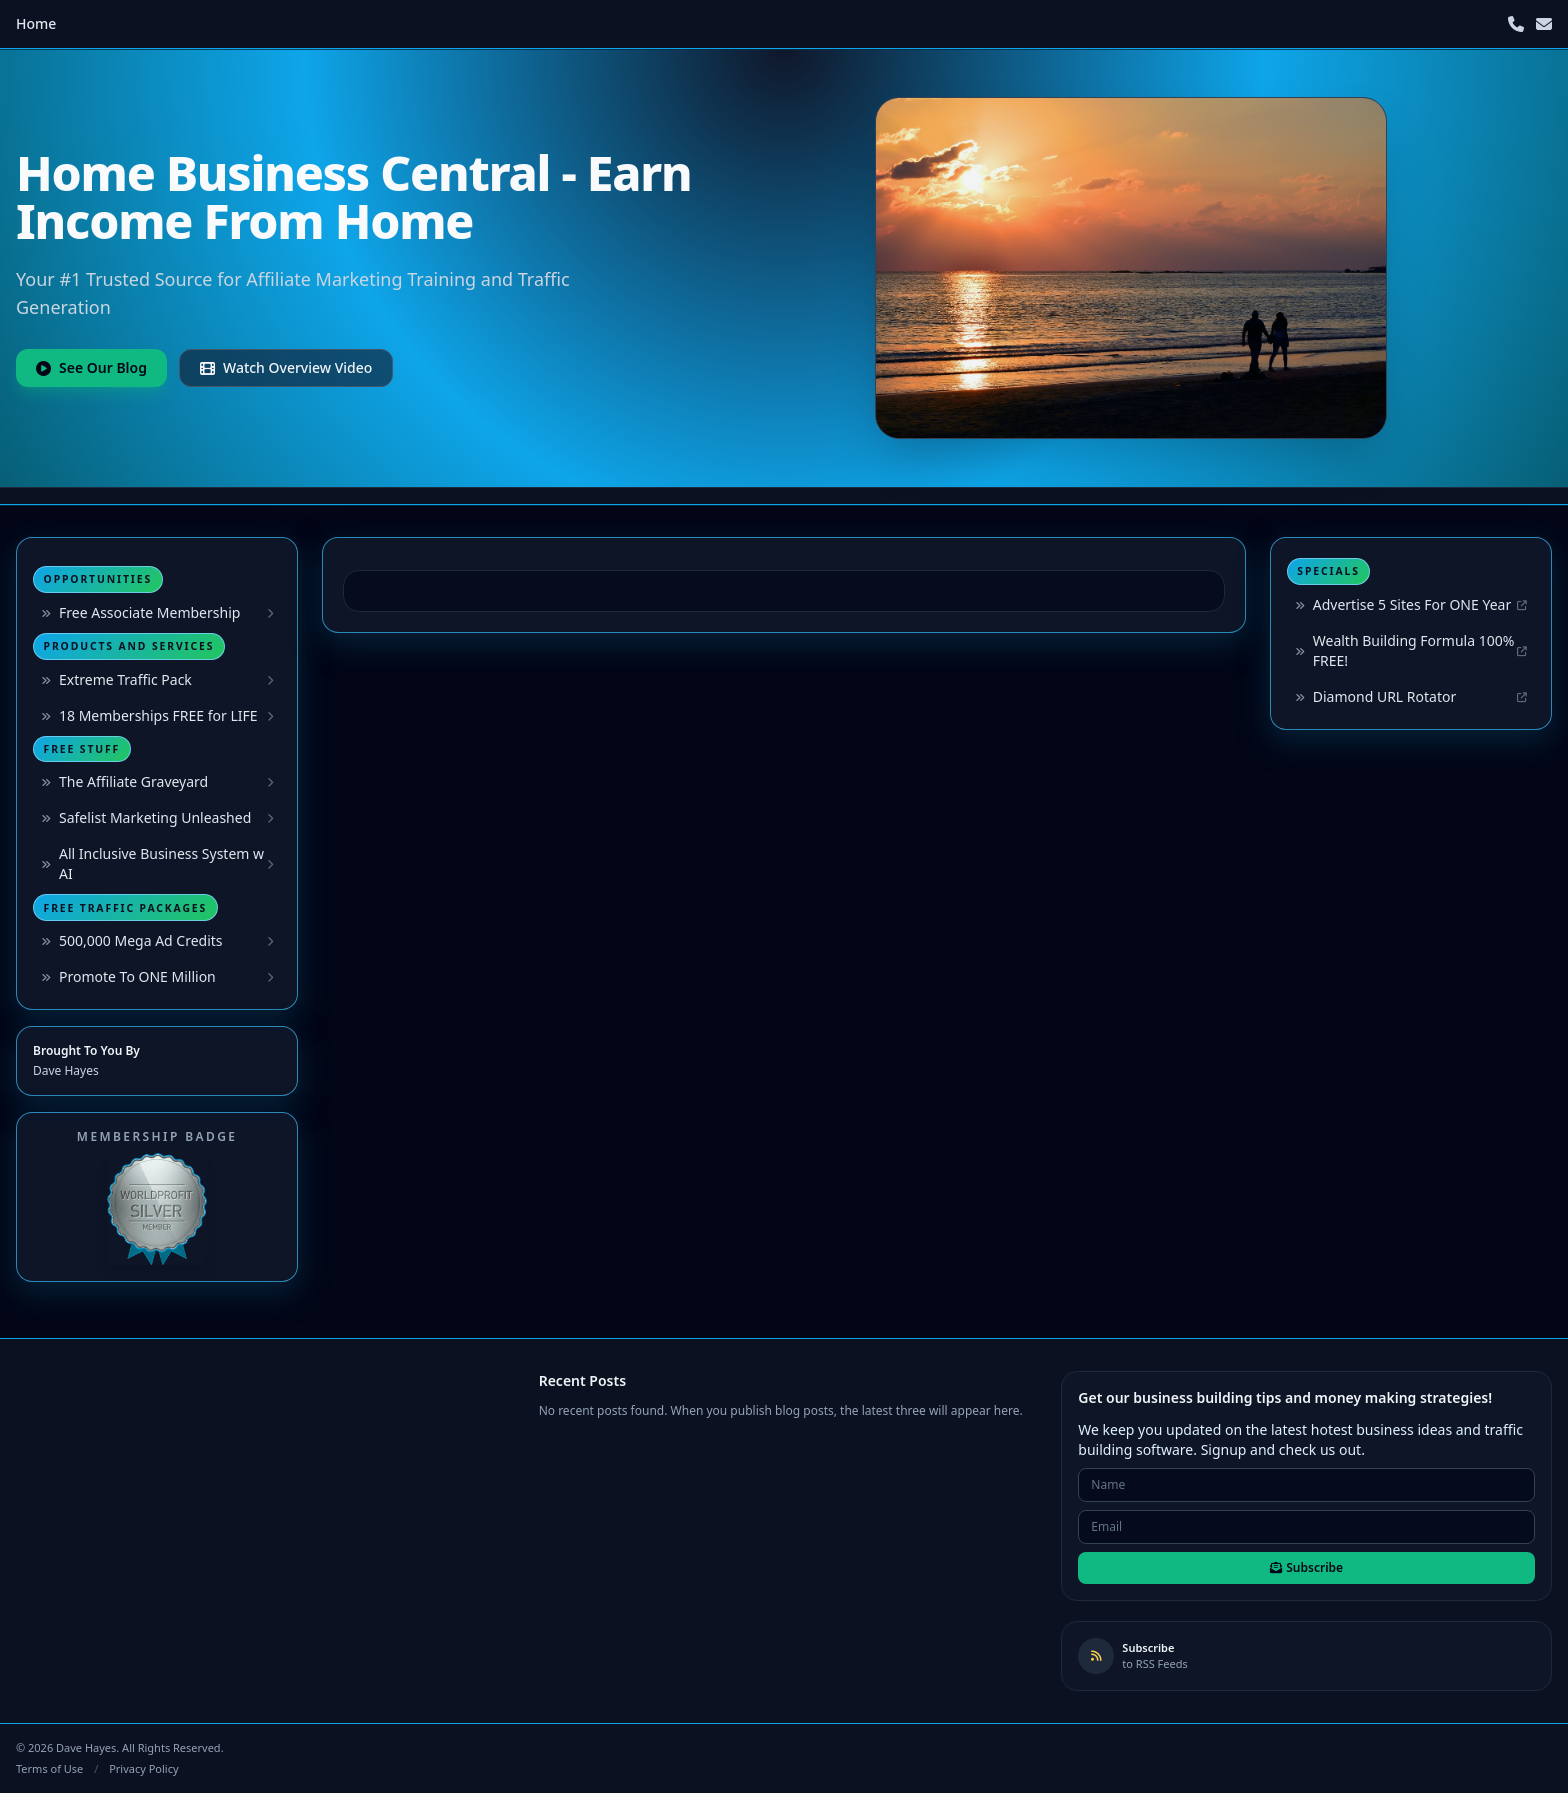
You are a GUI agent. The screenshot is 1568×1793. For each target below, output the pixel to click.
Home (36, 23)
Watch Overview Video (286, 367)
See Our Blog (91, 367)
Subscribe (1306, 1567)
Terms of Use (49, 1768)
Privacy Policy (143, 1768)
